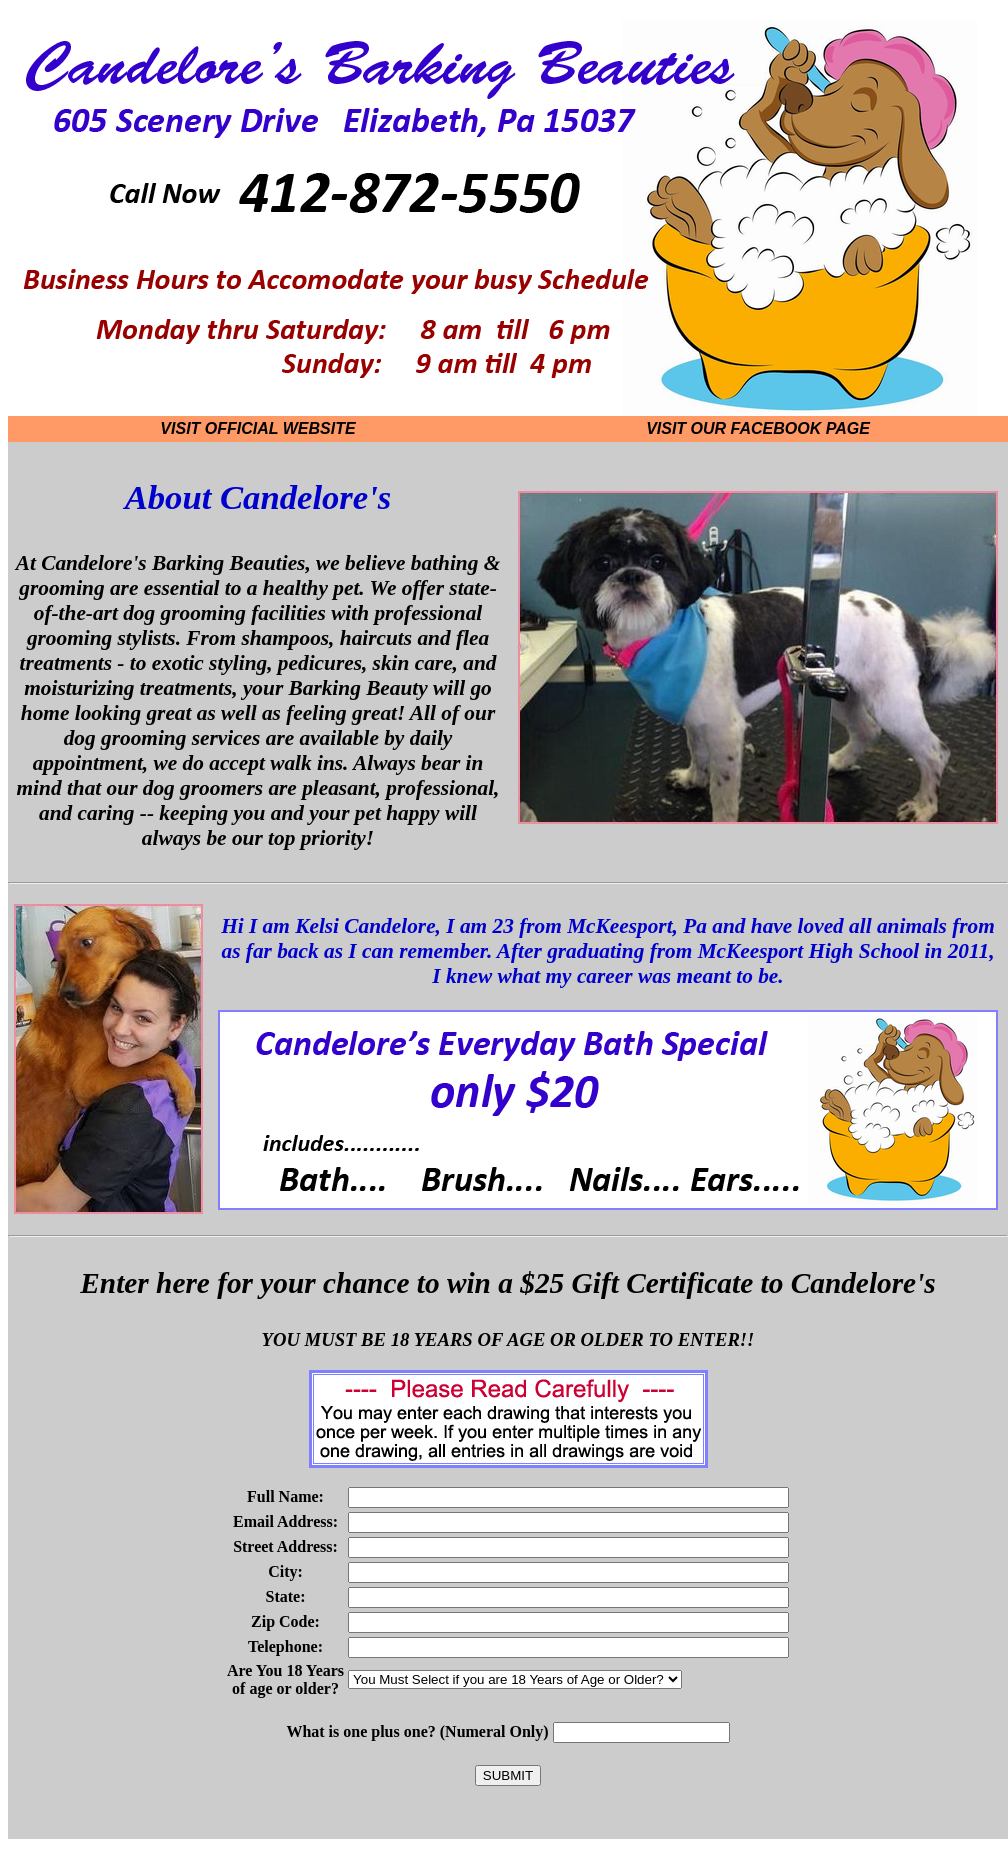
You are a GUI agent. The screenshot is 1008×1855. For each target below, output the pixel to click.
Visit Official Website (257, 428)
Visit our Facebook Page (758, 428)
